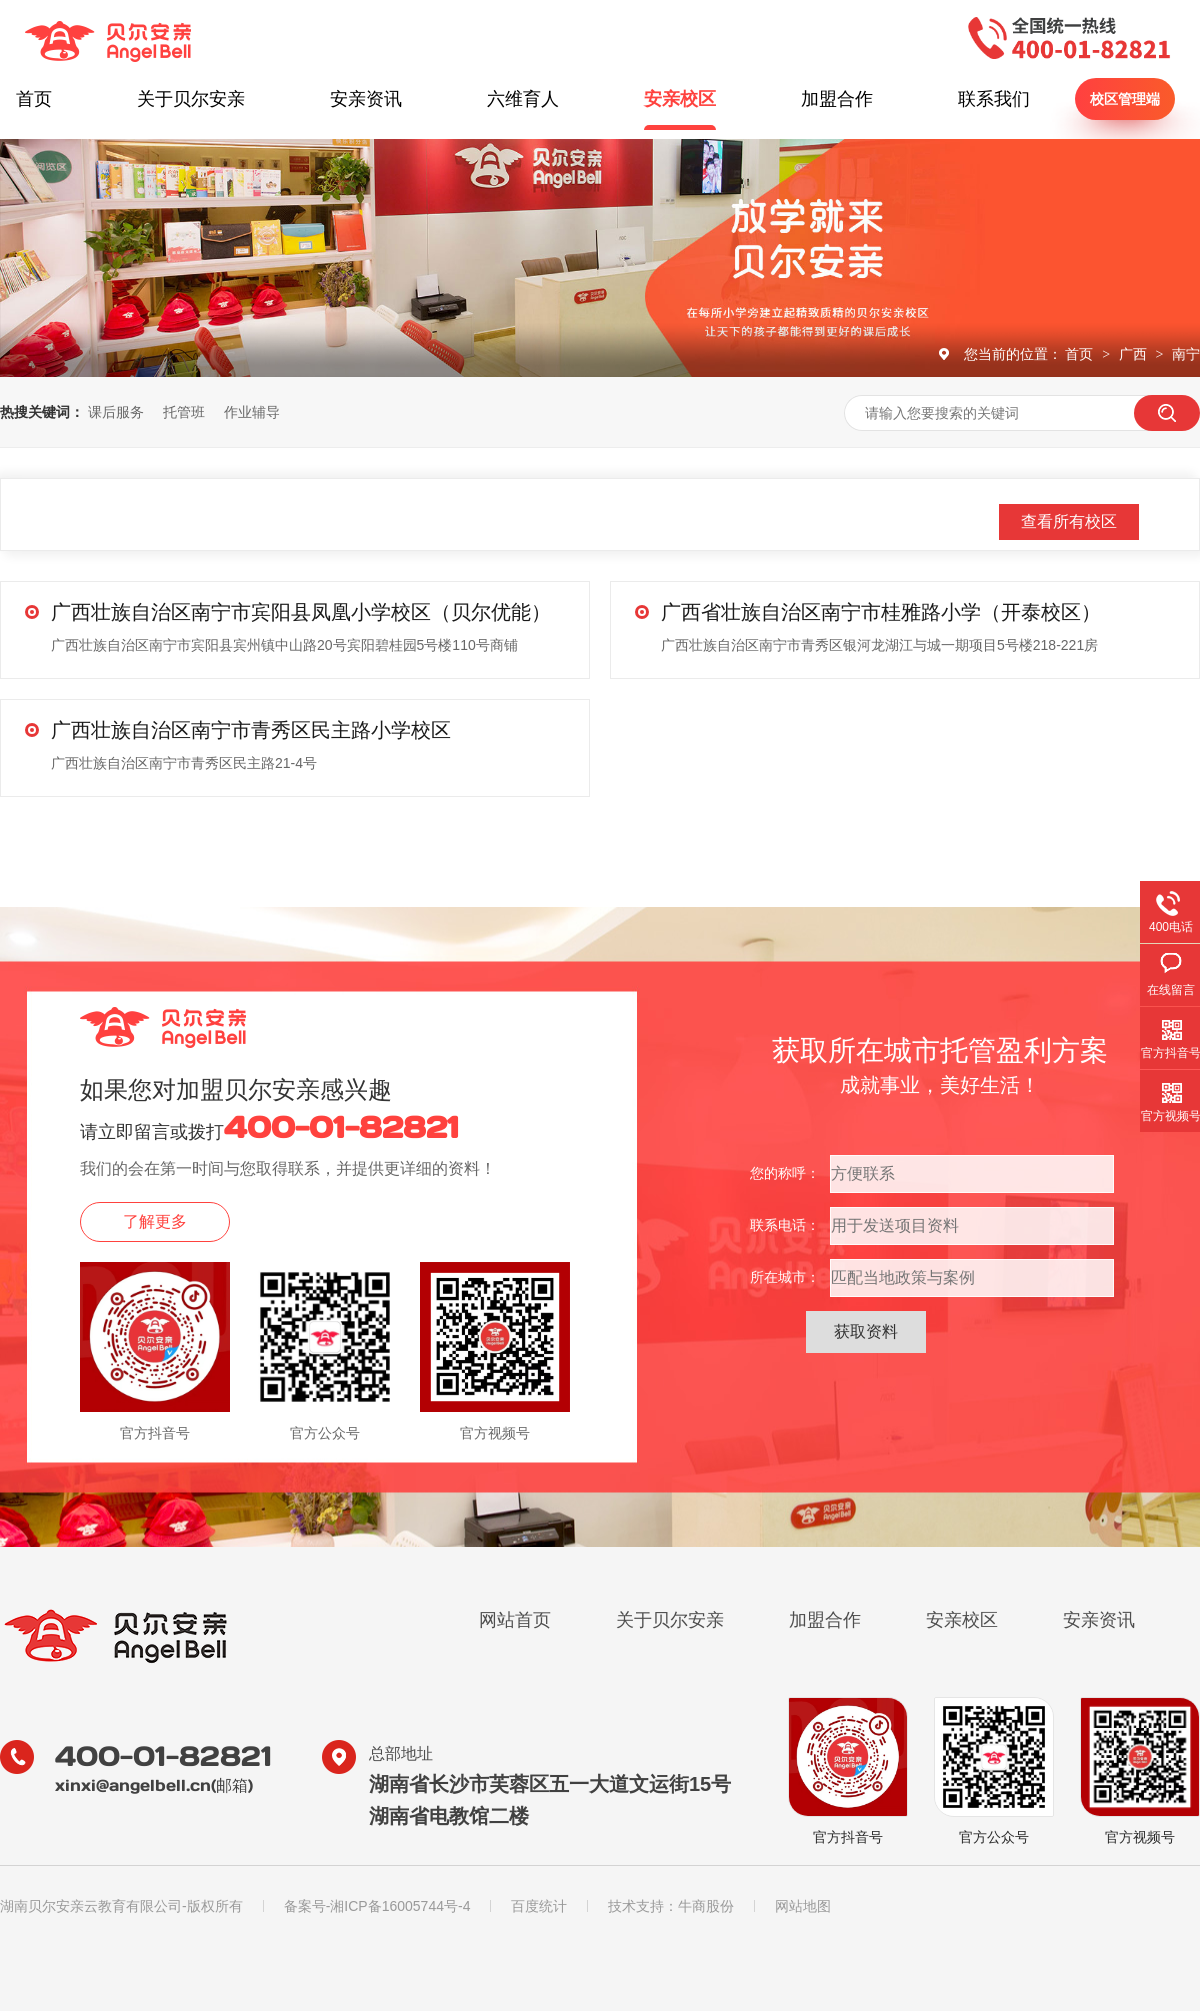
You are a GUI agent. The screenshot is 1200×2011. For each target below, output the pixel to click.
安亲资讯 (366, 99)
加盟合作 (837, 99)
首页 (34, 99)
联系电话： (785, 1225)
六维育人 (523, 99)
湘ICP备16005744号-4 (400, 1906)
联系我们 (994, 99)
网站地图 (803, 1906)
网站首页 (515, 1620)
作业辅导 (252, 412)
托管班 (184, 412)
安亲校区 (680, 99)
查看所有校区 (1069, 521)
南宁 (1186, 354)
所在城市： (785, 1277)
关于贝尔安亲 (191, 99)
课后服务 (116, 412)
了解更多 (155, 1221)
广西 (1135, 354)
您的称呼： (785, 1173)
